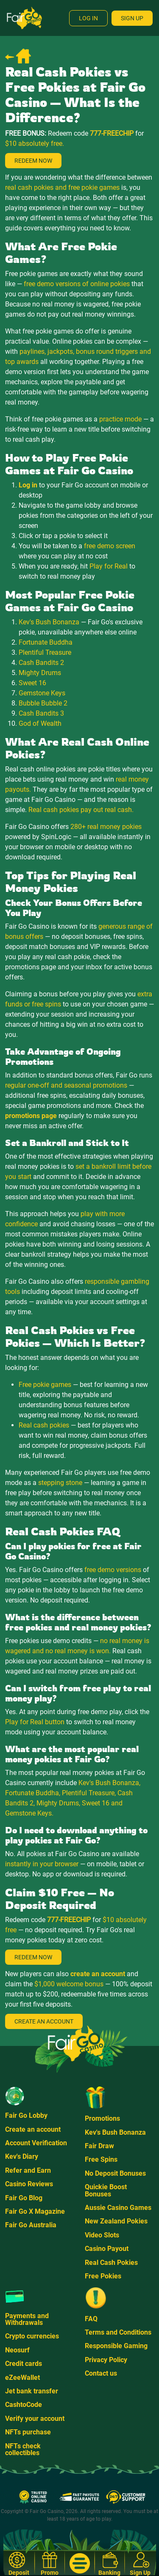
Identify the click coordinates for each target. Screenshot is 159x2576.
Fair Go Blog (23, 2198)
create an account (97, 1974)
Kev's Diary (21, 2156)
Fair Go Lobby (26, 2115)
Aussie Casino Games (118, 2208)
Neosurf (17, 2350)
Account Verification (36, 2143)
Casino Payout (106, 2249)
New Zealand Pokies (116, 2221)
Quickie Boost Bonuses (106, 2190)
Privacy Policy (106, 2360)
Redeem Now (33, 160)
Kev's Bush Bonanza (115, 2132)
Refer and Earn (28, 2170)
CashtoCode (23, 2405)
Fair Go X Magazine (35, 2211)
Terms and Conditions (118, 2332)
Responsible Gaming (116, 2346)
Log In (88, 18)
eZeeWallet (22, 2378)
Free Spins (101, 2159)
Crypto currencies (32, 2336)
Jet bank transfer (31, 2391)
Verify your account (34, 2419)
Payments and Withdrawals (27, 2319)
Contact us (101, 2373)
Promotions (102, 2118)
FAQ (91, 2319)
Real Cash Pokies (111, 2263)
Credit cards (23, 2364)
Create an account (33, 2129)
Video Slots (102, 2235)
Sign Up (132, 18)
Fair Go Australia (30, 2225)
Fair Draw (99, 2146)
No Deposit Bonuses (115, 2173)
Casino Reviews (29, 2184)
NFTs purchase (28, 2432)
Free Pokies (103, 2276)
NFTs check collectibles (23, 2449)
